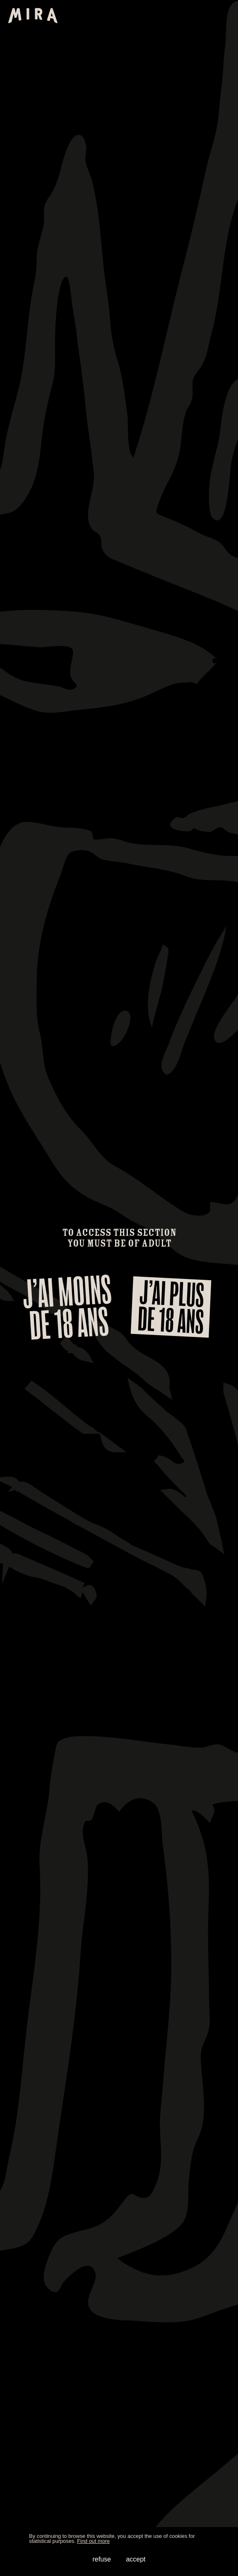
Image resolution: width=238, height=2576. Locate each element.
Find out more (93, 2541)
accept (135, 2559)
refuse (101, 2559)
